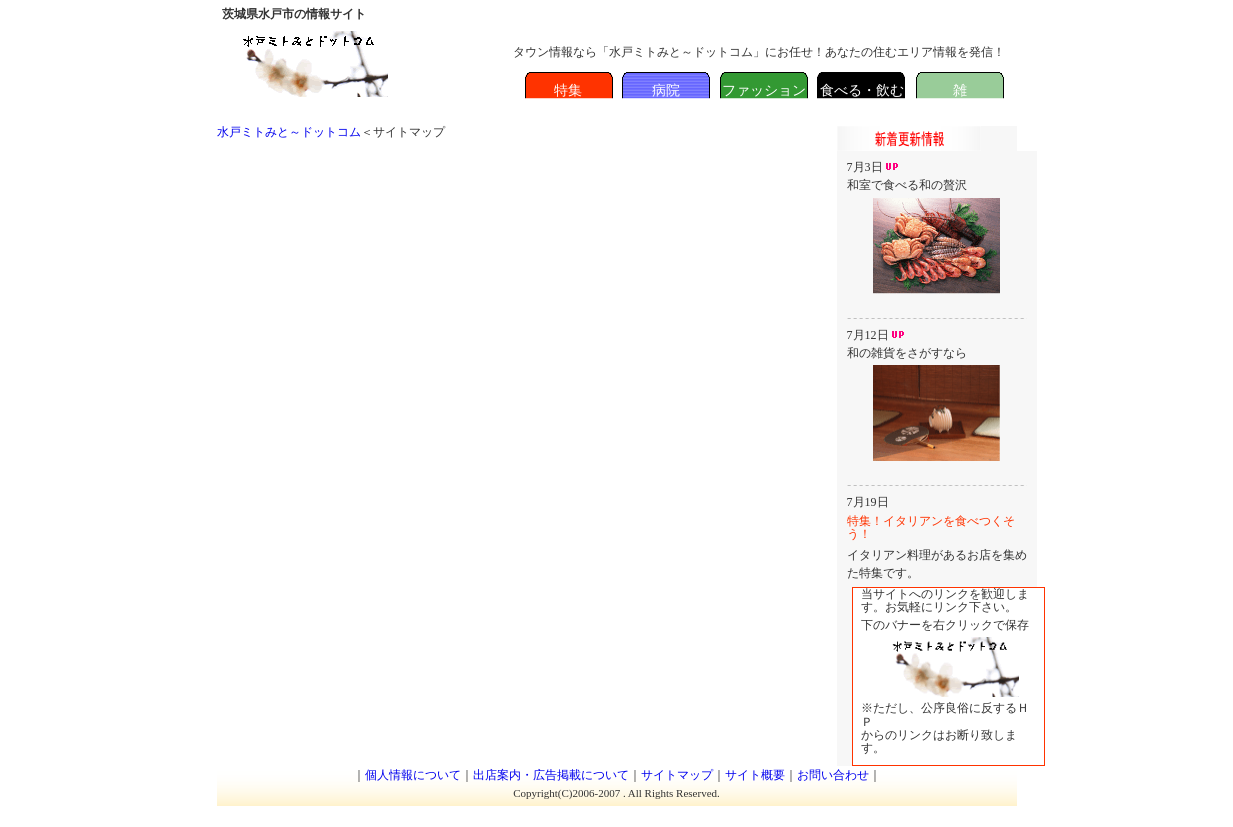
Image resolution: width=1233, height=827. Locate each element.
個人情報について (413, 775)
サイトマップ (677, 775)
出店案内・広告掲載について (551, 775)
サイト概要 (755, 775)
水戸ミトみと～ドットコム (289, 132)
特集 (568, 90)
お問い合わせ (833, 775)
